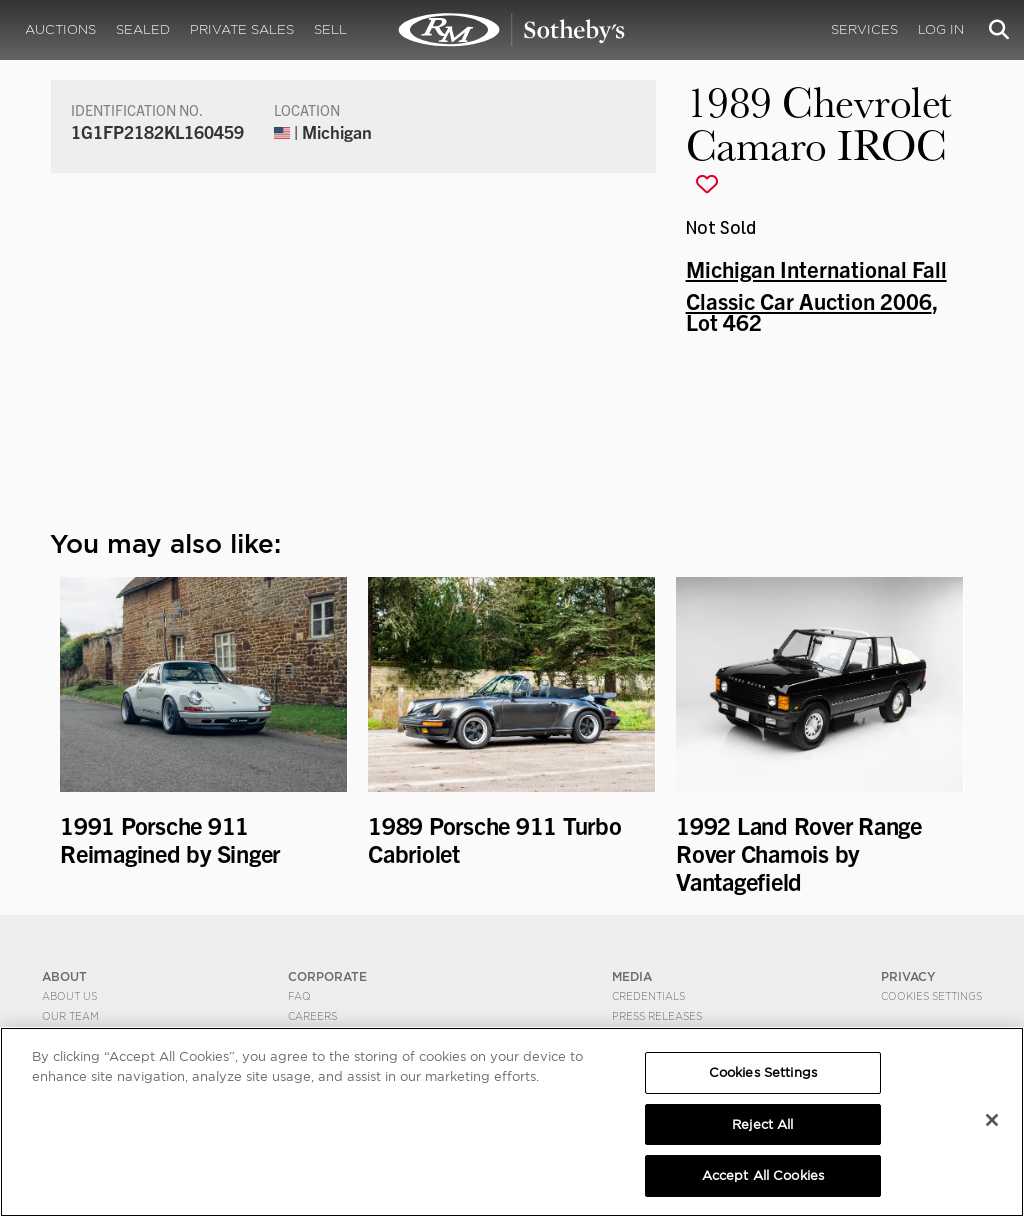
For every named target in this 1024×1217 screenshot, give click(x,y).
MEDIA (632, 976)
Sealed (143, 29)
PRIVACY (908, 976)
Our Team (70, 1016)
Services (864, 29)
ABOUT (64, 976)
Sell (330, 29)
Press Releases (657, 1016)
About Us (69, 996)
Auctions (60, 29)
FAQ (299, 996)
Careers (312, 1016)
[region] (512, 1122)
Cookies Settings (931, 996)
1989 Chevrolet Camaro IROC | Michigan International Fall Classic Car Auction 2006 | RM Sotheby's (512, 30)
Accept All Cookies (763, 1175)
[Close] (992, 1120)
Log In (941, 29)
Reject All (762, 1124)
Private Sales (242, 29)
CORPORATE (327, 976)
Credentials (648, 996)
